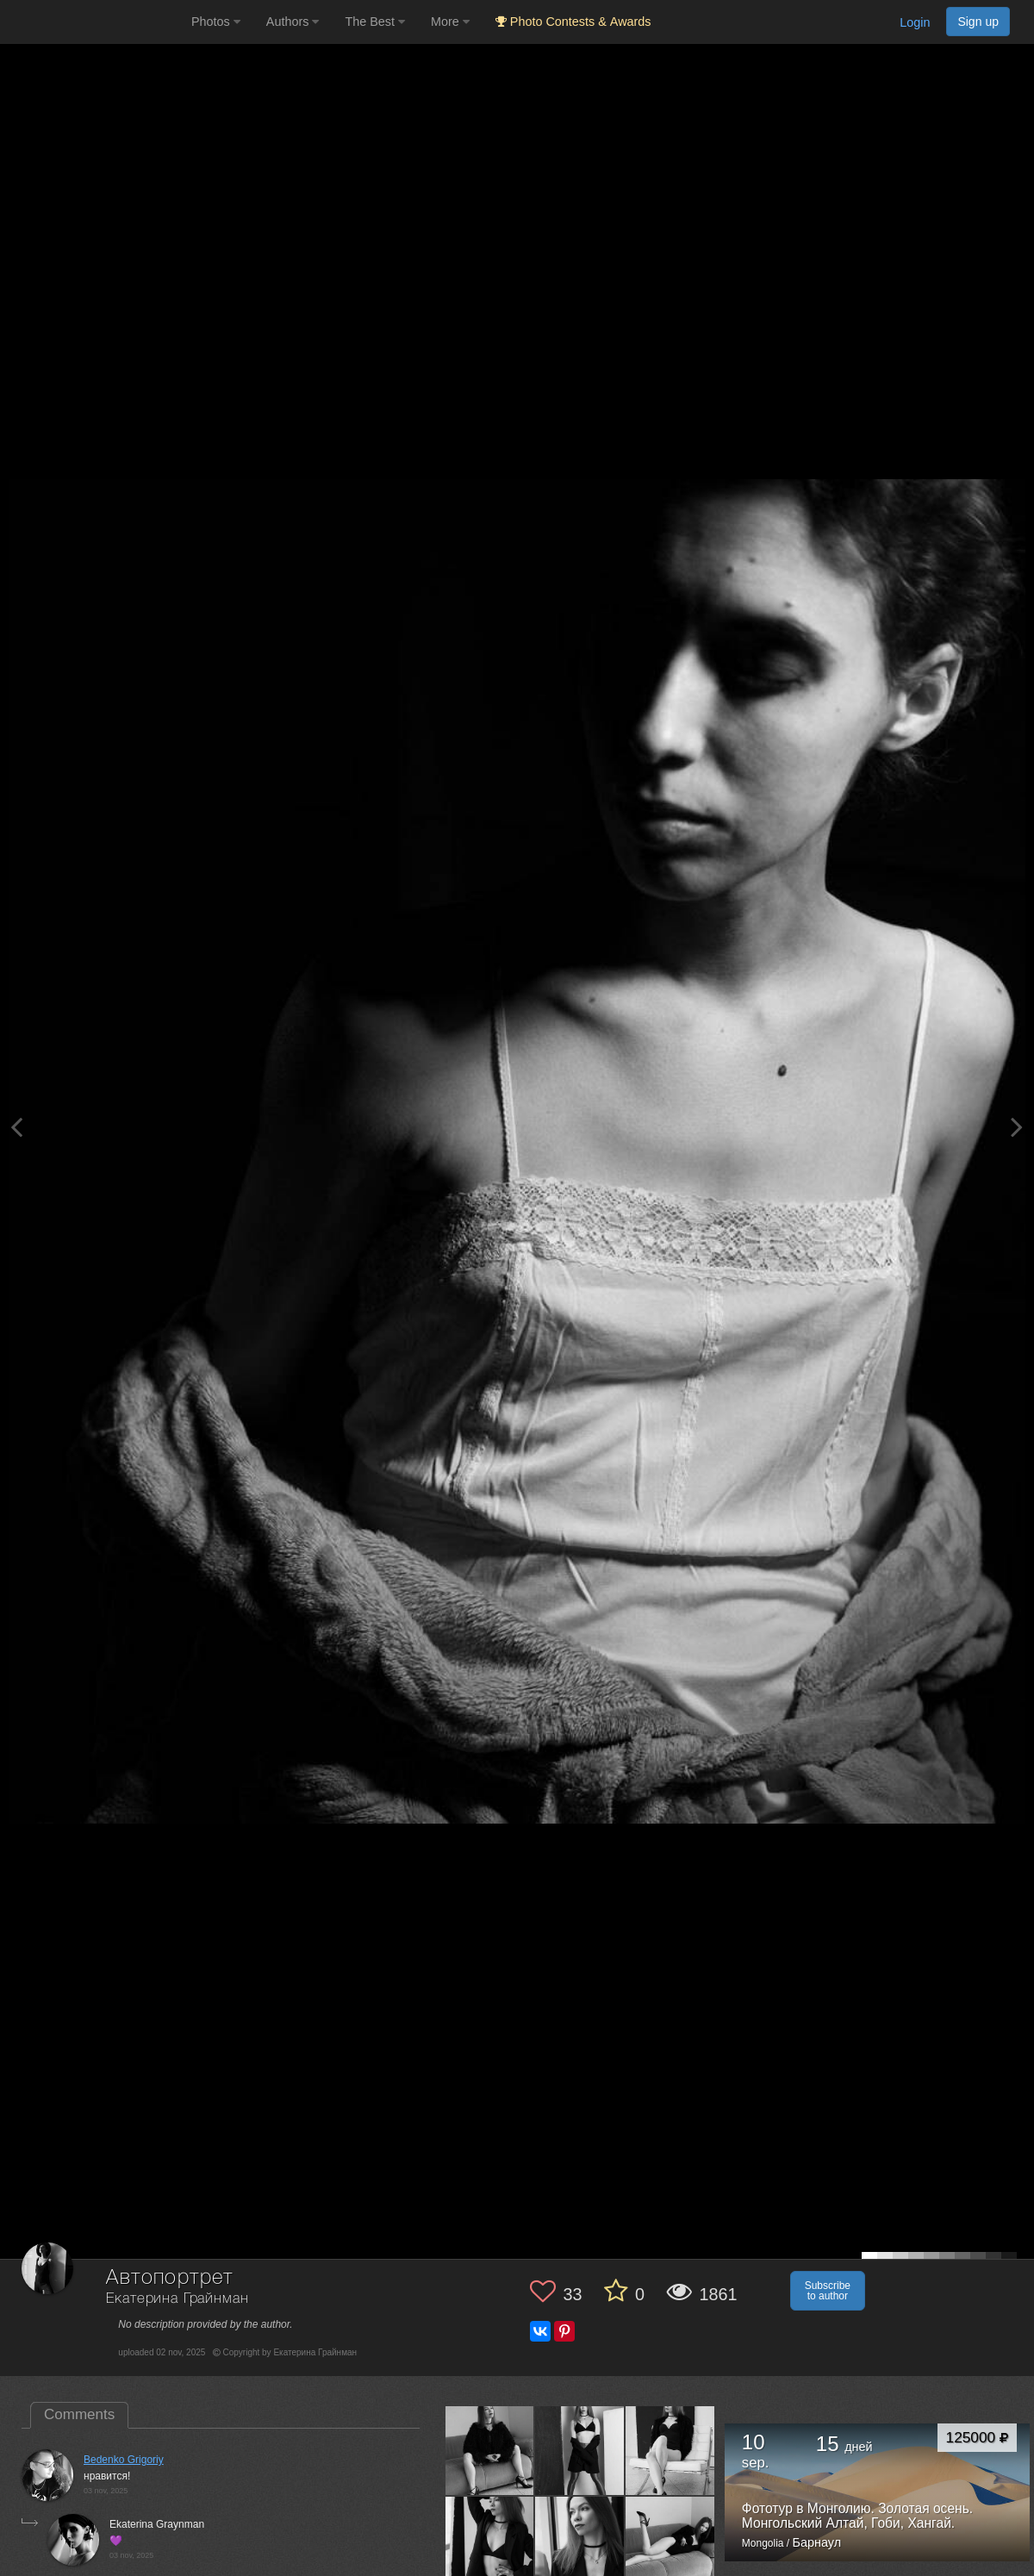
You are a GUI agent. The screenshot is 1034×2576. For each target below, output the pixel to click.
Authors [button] (293, 22)
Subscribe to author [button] (827, 2291)
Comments (79, 2414)
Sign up (978, 22)
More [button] (450, 22)
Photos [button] (215, 22)
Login (915, 22)
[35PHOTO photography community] (93, 22)
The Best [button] (375, 22)
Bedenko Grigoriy (124, 2460)
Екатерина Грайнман (177, 2298)
